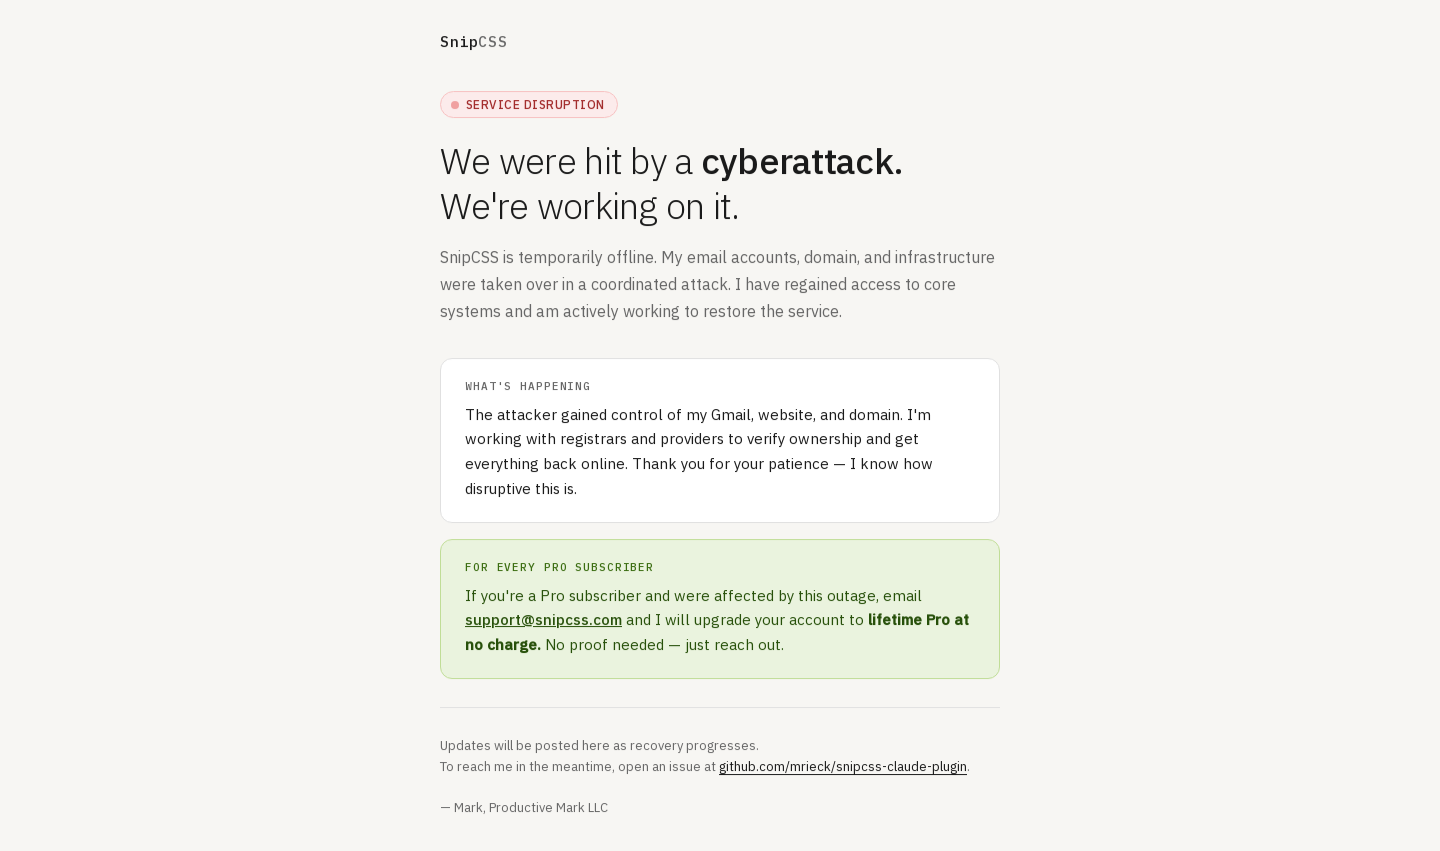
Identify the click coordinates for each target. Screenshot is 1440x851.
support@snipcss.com (543, 620)
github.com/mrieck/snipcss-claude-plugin (843, 766)
